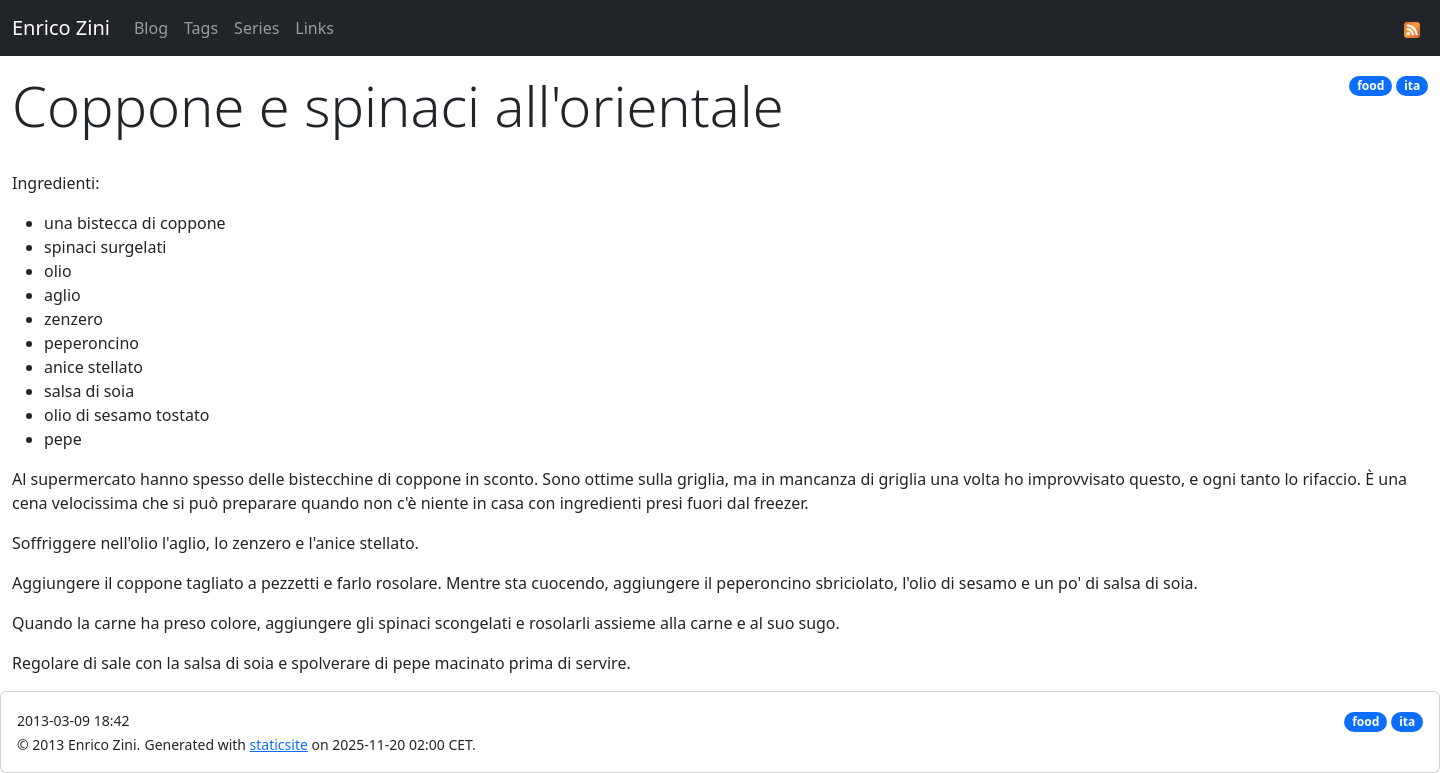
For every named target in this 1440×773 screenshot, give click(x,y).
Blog (151, 28)
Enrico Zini (61, 27)
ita (1412, 85)
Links (314, 28)
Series (256, 28)
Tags (201, 28)
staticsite (279, 744)
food (1370, 85)
